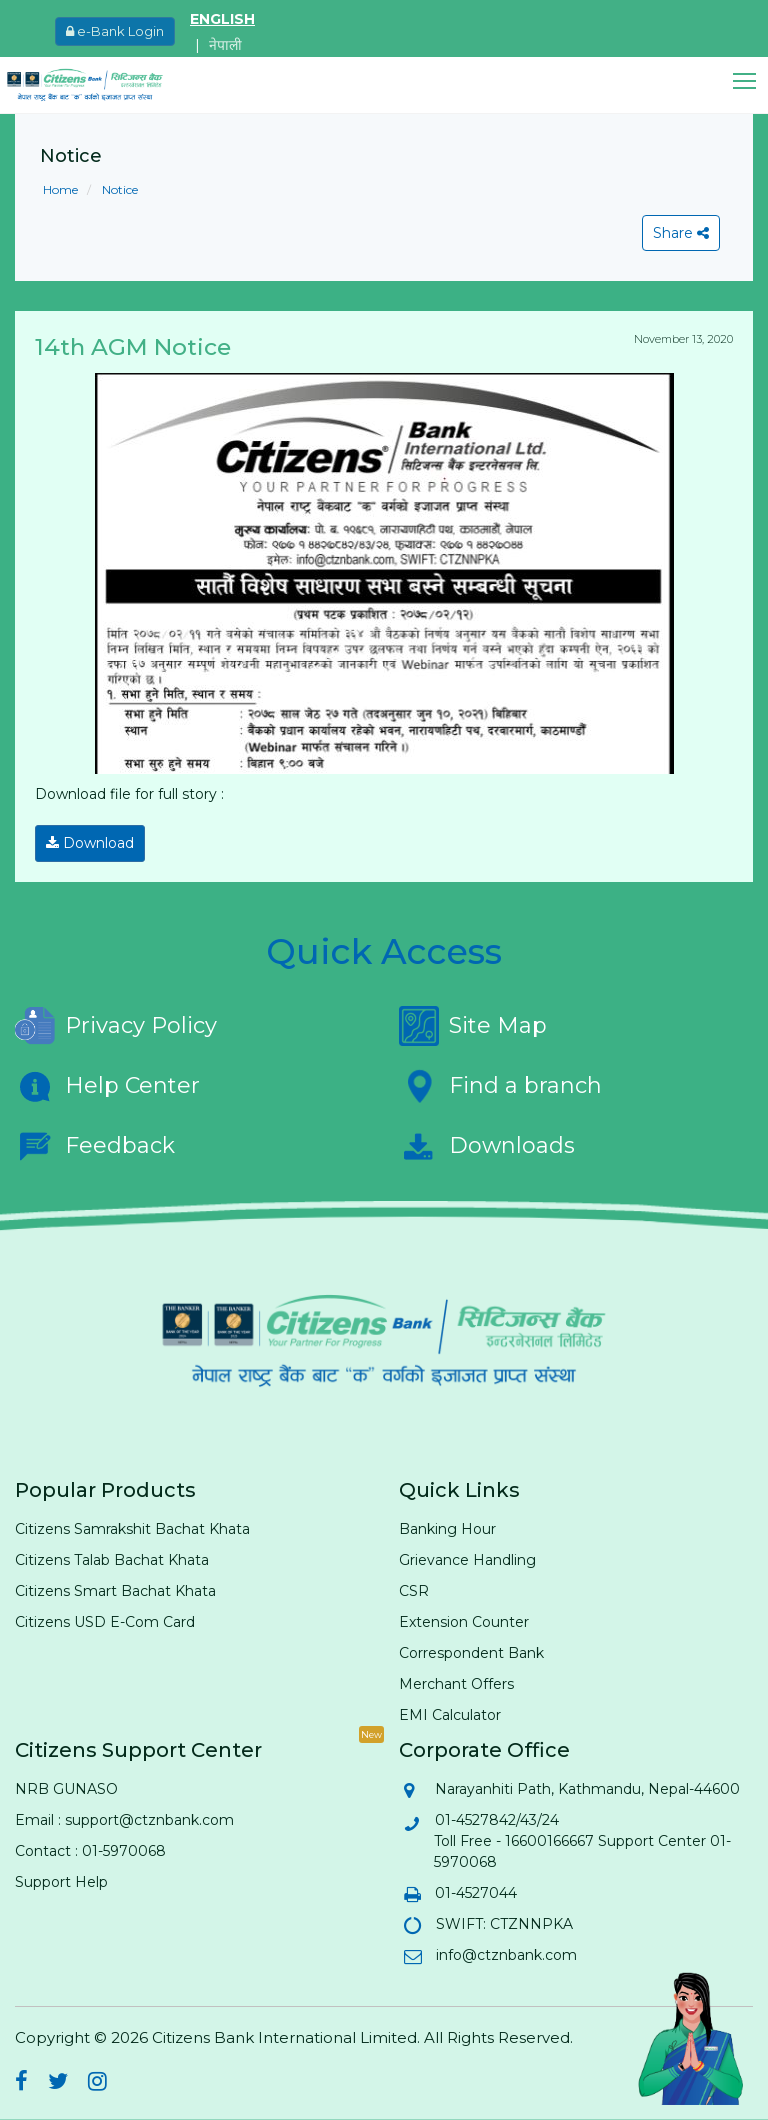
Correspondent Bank (471, 1653)
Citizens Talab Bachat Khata (112, 1560)
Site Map (473, 1026)
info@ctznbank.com (505, 1955)
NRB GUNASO (66, 1789)
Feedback (95, 1146)
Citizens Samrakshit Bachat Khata (132, 1529)
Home (60, 189)
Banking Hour (447, 1529)
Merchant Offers (456, 1684)
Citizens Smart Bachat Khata (115, 1591)
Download (90, 843)
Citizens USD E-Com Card (105, 1622)
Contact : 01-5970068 (90, 1851)
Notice (118, 189)
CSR (414, 1591)
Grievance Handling (467, 1560)
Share (681, 233)
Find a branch (500, 1086)
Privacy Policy (116, 1026)
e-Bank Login (115, 31)
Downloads (487, 1146)
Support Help (61, 1882)
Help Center (107, 1086)
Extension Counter (464, 1622)
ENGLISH (222, 19)
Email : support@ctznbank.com (124, 1820)
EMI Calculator (450, 1715)
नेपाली (225, 45)
